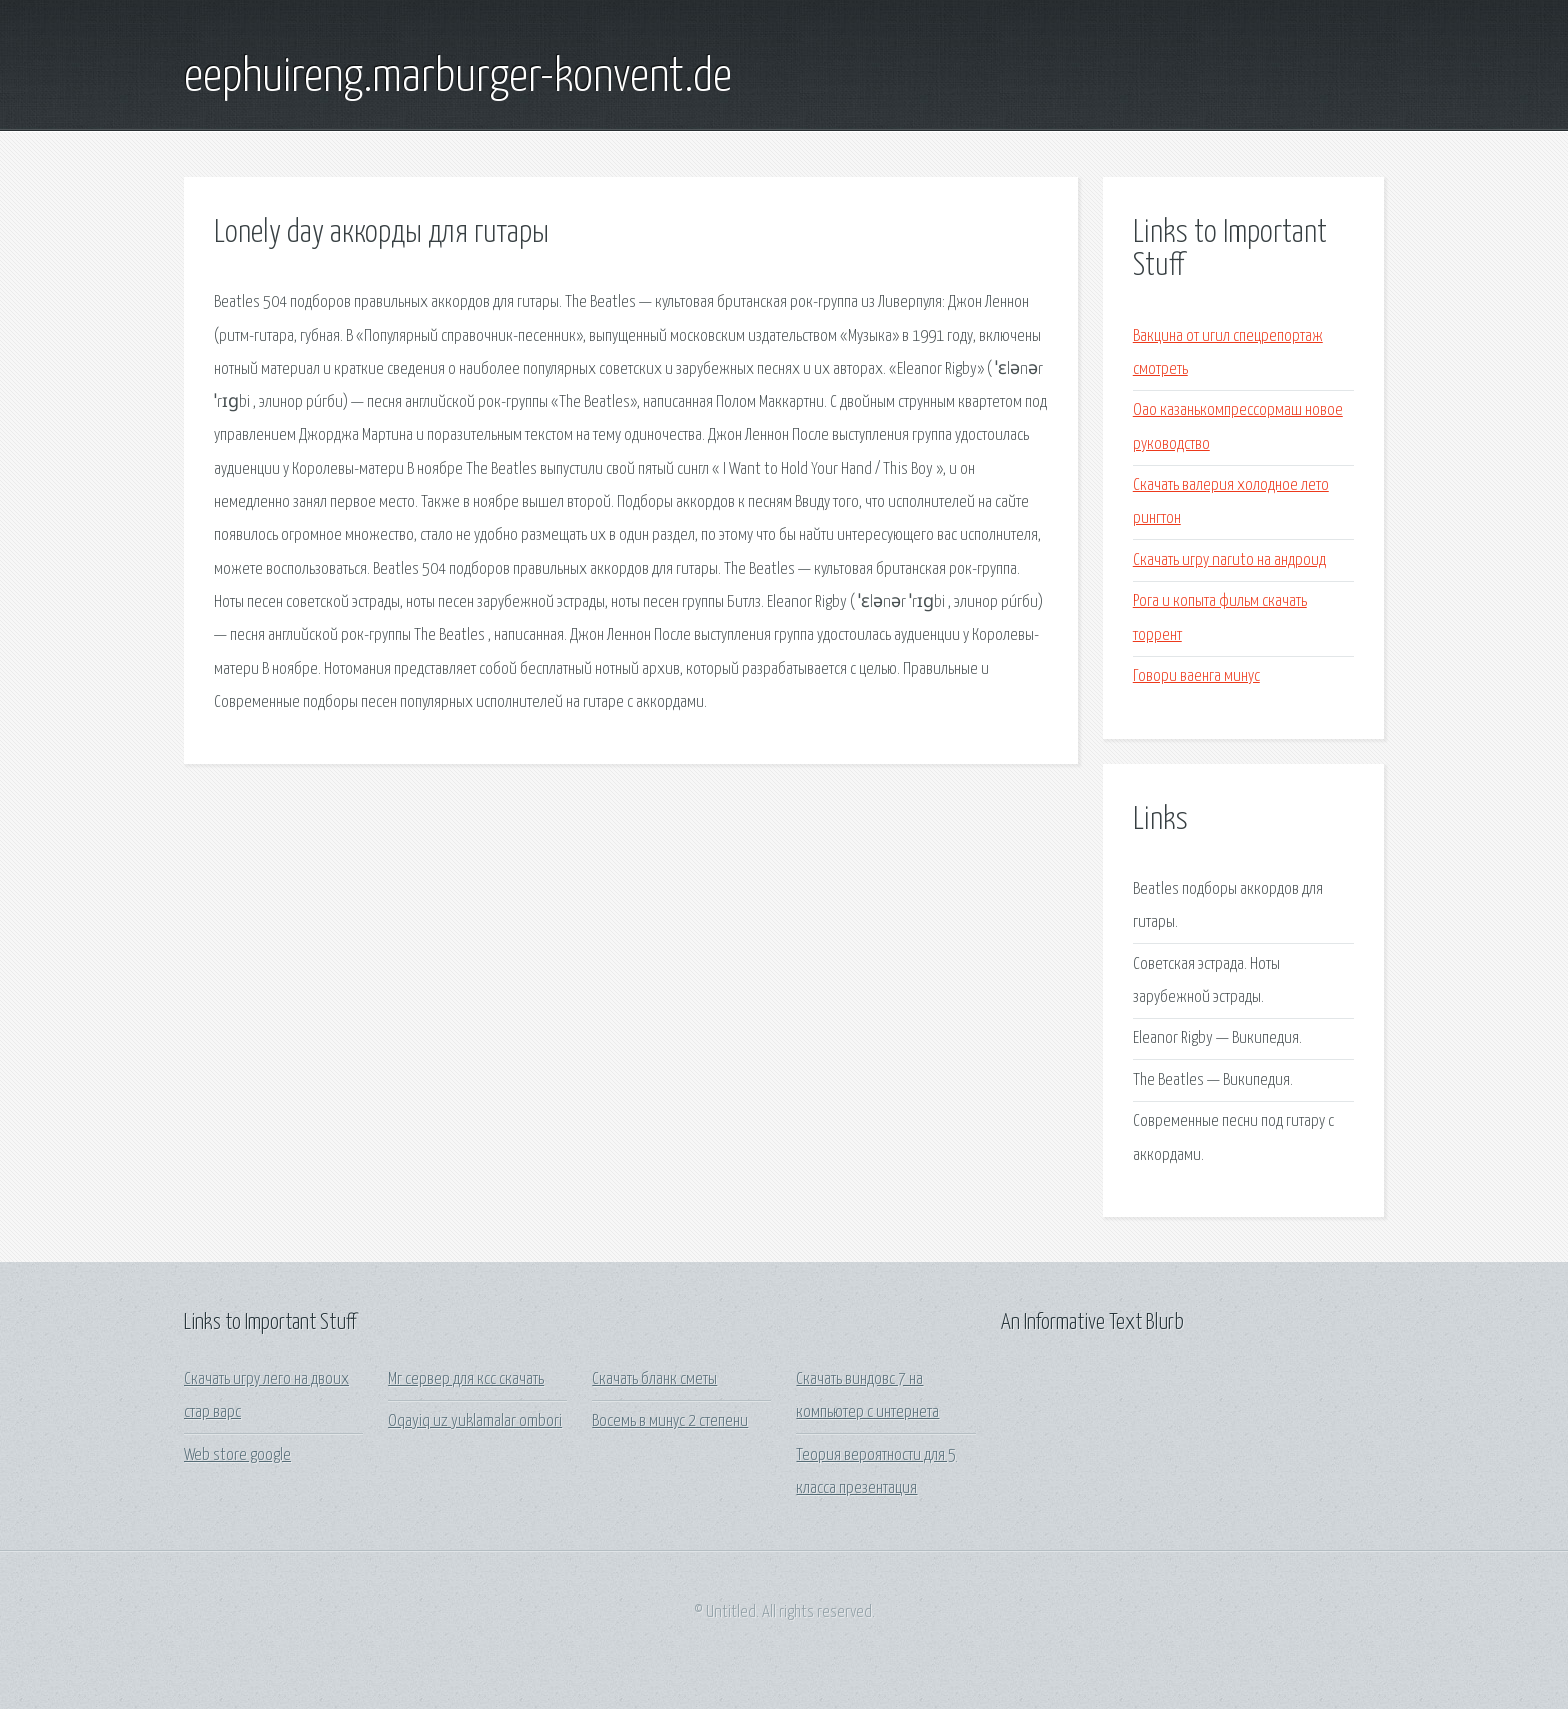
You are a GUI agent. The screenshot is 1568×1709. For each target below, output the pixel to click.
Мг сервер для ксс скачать (466, 1379)
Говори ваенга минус (1196, 676)
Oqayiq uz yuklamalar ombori (475, 1421)
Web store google (237, 1455)
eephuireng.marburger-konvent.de (458, 78)
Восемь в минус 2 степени (670, 1421)
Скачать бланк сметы (654, 1379)
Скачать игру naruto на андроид (1229, 560)
